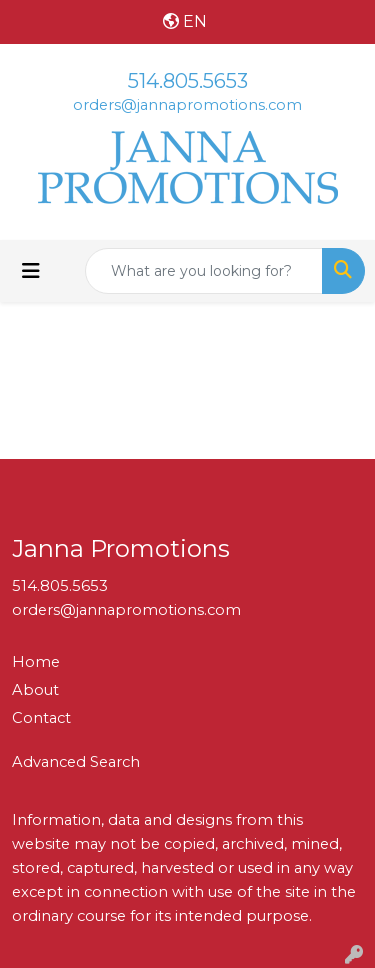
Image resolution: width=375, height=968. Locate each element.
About (35, 690)
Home (36, 662)
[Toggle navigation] (31, 271)
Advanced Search (76, 762)
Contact (41, 718)
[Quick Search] (204, 271)
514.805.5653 (188, 81)
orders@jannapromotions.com (187, 105)
